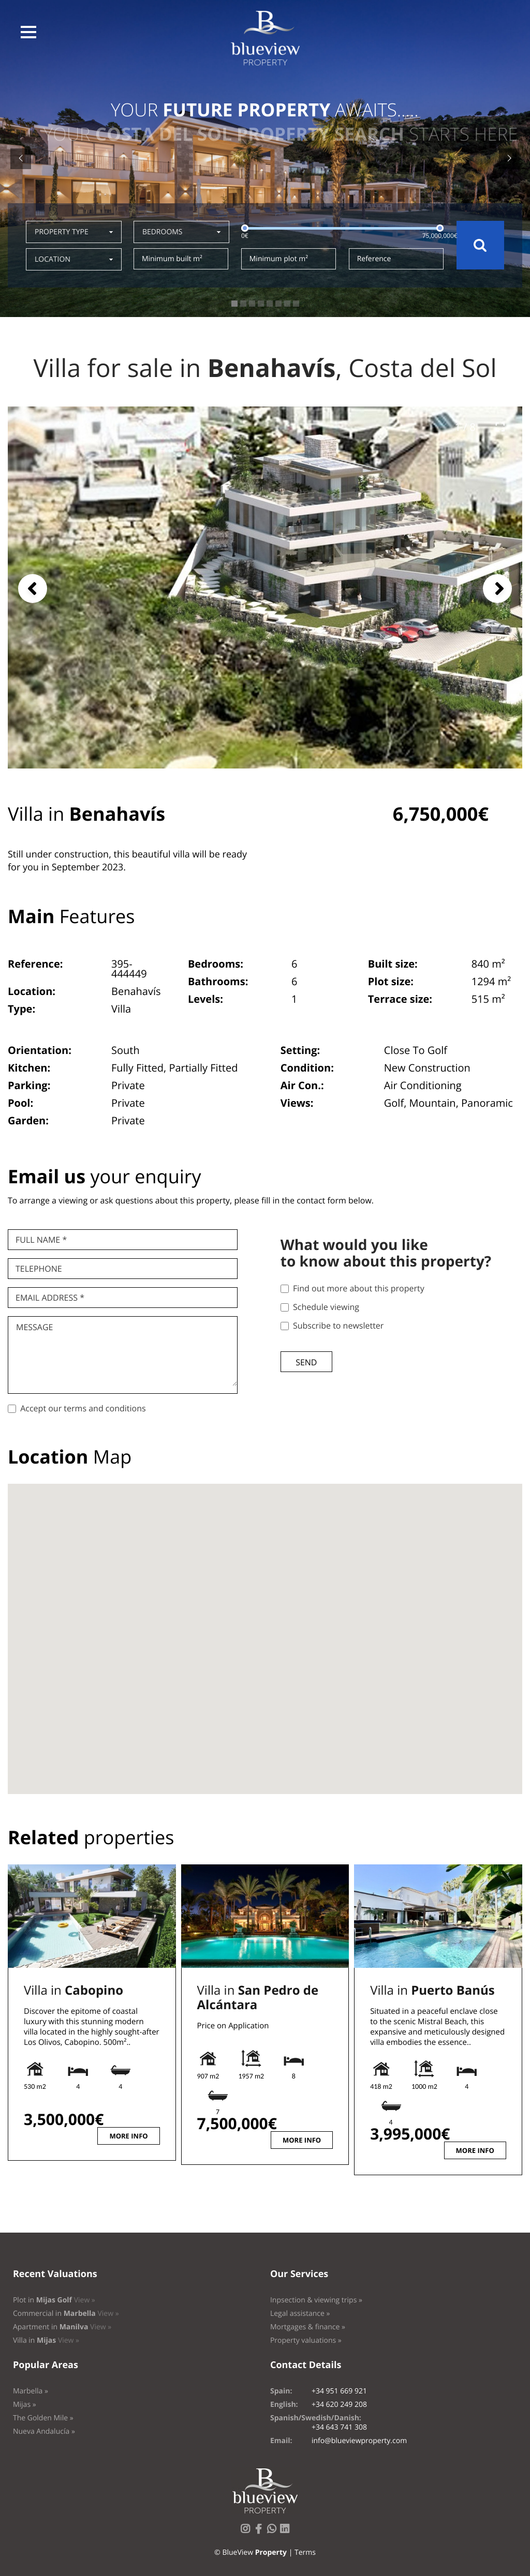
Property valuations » (306, 2340)
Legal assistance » (300, 2313)
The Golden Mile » (43, 2418)
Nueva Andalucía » (44, 2431)
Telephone (39, 1268)
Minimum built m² (172, 259)
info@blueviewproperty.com (359, 2441)
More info (128, 2136)
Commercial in (66, 2313)
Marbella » (30, 2391)
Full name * (41, 1239)
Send (306, 1362)
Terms (305, 2552)
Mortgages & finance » (307, 2327)
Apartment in (62, 2327)
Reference (374, 259)
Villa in (73, 1990)
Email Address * (50, 1297)
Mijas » (24, 2404)
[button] (28, 32)
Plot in (54, 2300)
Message (34, 1327)
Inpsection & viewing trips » (316, 2300)
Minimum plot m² (278, 259)
